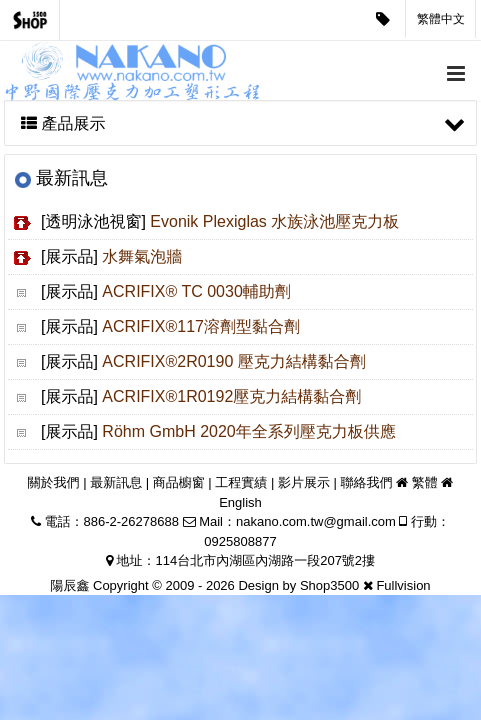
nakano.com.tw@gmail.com (316, 521)
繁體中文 (441, 19)
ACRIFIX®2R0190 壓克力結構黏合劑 (233, 361)
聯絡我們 (367, 482)
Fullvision (403, 585)
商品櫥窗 (179, 482)
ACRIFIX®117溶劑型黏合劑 (201, 326)
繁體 (425, 482)
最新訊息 (116, 482)
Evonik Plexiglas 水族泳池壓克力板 (274, 221)
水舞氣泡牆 (142, 256)
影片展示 (304, 482)
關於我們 (54, 482)
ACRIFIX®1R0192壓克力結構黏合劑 (231, 396)
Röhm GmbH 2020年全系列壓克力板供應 (248, 431)
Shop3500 (329, 585)
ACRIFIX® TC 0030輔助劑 (196, 291)
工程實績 (241, 482)
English (240, 502)
